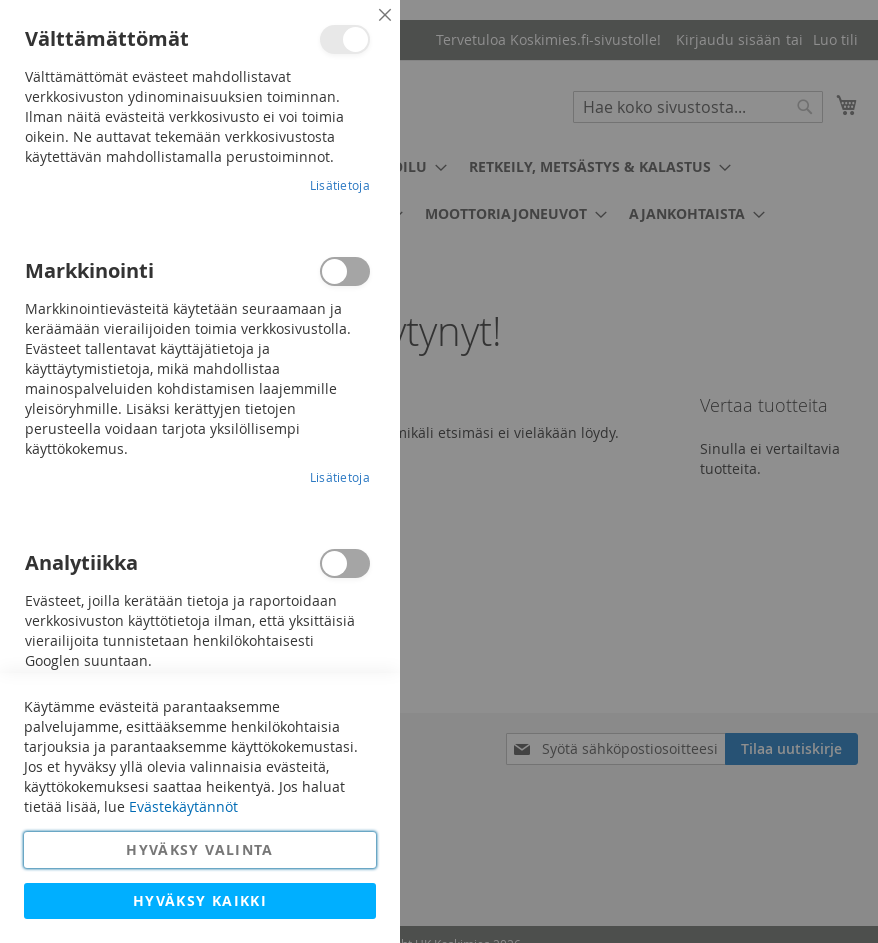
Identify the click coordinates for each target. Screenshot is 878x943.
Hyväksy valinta (199, 849)
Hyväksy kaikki (200, 900)
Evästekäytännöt (183, 806)
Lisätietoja (340, 185)
